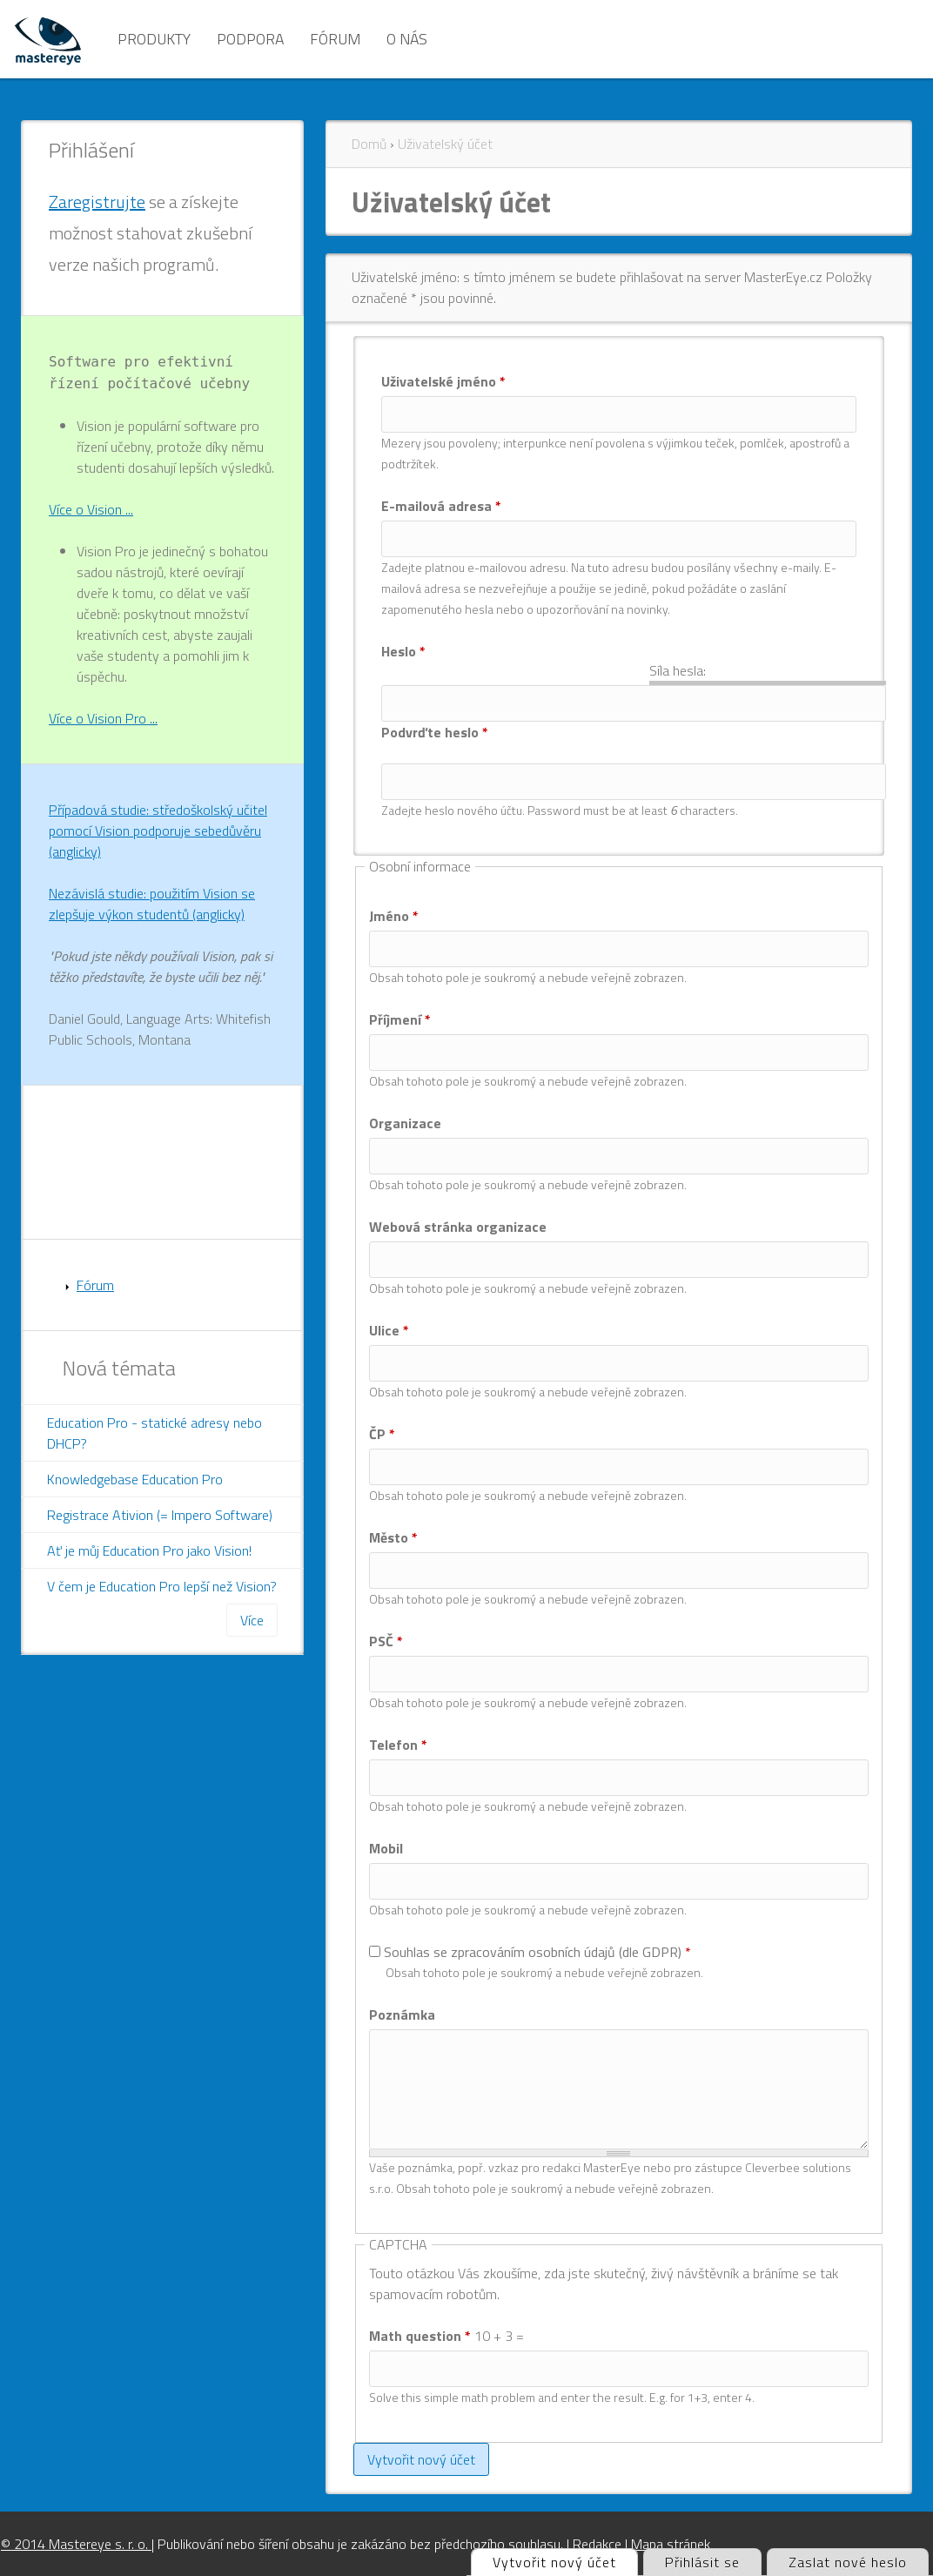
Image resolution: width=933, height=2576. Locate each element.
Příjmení (400, 1019)
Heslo (403, 651)
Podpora (250, 38)
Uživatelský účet (445, 143)
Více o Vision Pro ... (103, 718)
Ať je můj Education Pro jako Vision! (149, 1550)
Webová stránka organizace (458, 1226)
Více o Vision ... (91, 509)
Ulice (389, 1330)
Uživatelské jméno (443, 381)
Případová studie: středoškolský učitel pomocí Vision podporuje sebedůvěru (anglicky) (158, 830)
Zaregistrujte (97, 201)
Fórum (335, 38)
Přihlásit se (702, 2562)
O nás (406, 38)
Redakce (597, 2543)
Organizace (405, 1123)
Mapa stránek (670, 2543)
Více (252, 1620)
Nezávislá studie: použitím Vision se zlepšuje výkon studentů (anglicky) (152, 904)
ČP (382, 1433)
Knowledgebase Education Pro (135, 1479)
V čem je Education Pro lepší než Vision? (162, 1586)
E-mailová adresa (441, 505)
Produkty (154, 38)
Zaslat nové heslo (848, 2562)
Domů (369, 143)
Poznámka (402, 2014)
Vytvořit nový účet (565, 2561)
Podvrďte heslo (434, 732)
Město (393, 1537)
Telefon (398, 1744)
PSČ (386, 1641)
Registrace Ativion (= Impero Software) (159, 1514)
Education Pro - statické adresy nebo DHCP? (154, 1433)
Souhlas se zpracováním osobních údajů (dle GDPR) (537, 1951)
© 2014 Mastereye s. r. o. (76, 2543)
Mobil (386, 1848)
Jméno (394, 915)
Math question (420, 2335)
